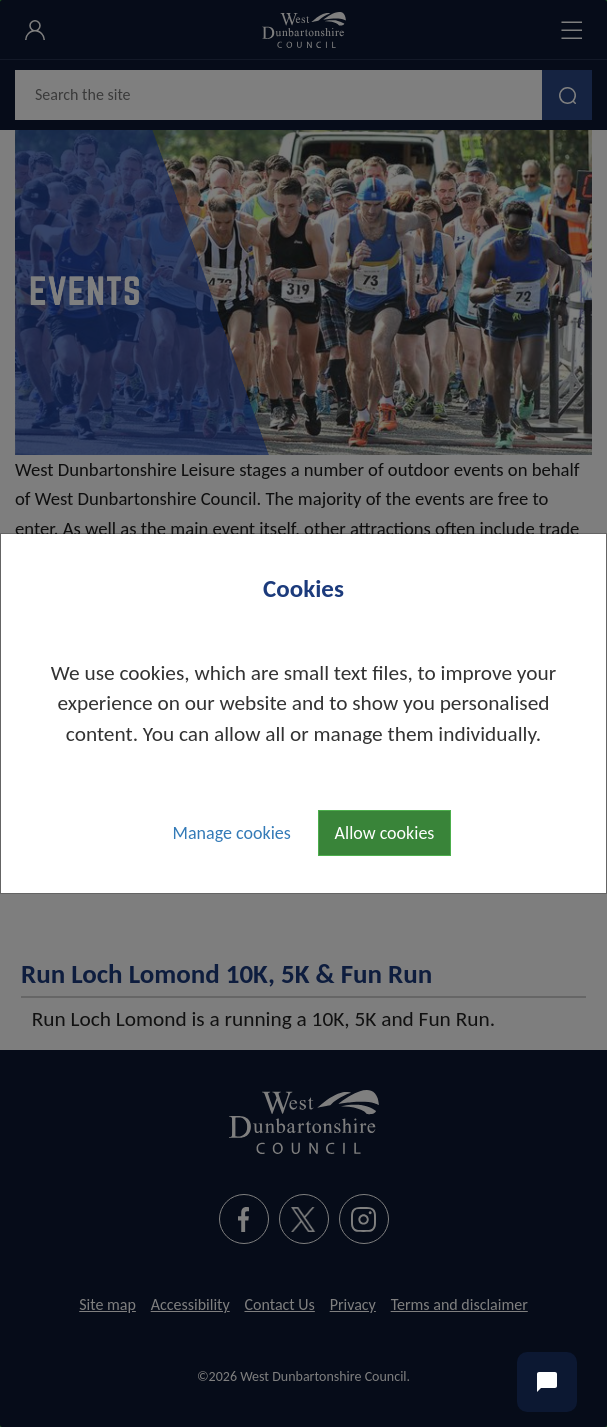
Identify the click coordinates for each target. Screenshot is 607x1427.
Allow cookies (385, 833)
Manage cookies (232, 833)
